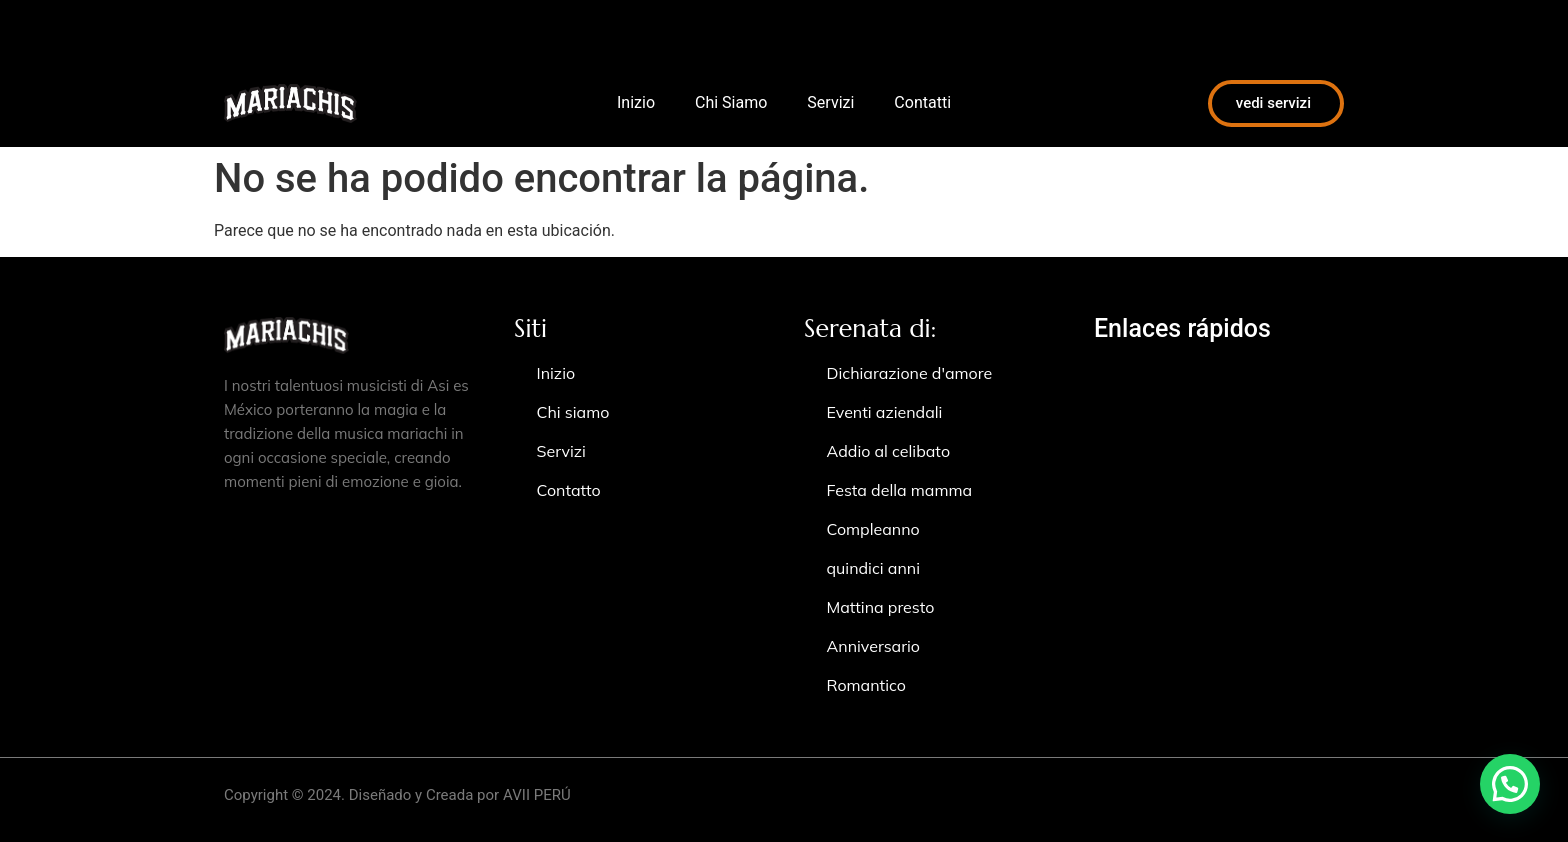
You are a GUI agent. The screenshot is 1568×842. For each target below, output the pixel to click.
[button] (1510, 784)
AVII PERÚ (537, 795)
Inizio (636, 102)
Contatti (922, 102)
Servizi (830, 102)
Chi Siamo (731, 102)
